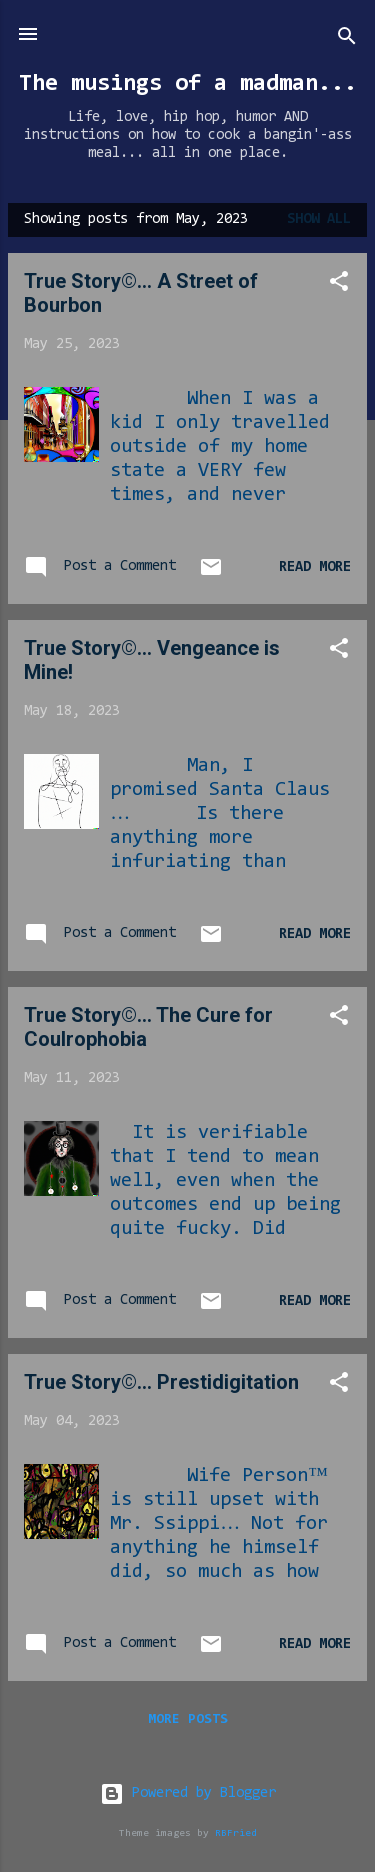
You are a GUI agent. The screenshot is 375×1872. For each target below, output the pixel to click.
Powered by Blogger (188, 1793)
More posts (188, 1720)
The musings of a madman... (188, 84)
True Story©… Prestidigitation (161, 1382)
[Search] (347, 40)
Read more (315, 567)
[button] (339, 285)
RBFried (236, 1833)
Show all (319, 219)
